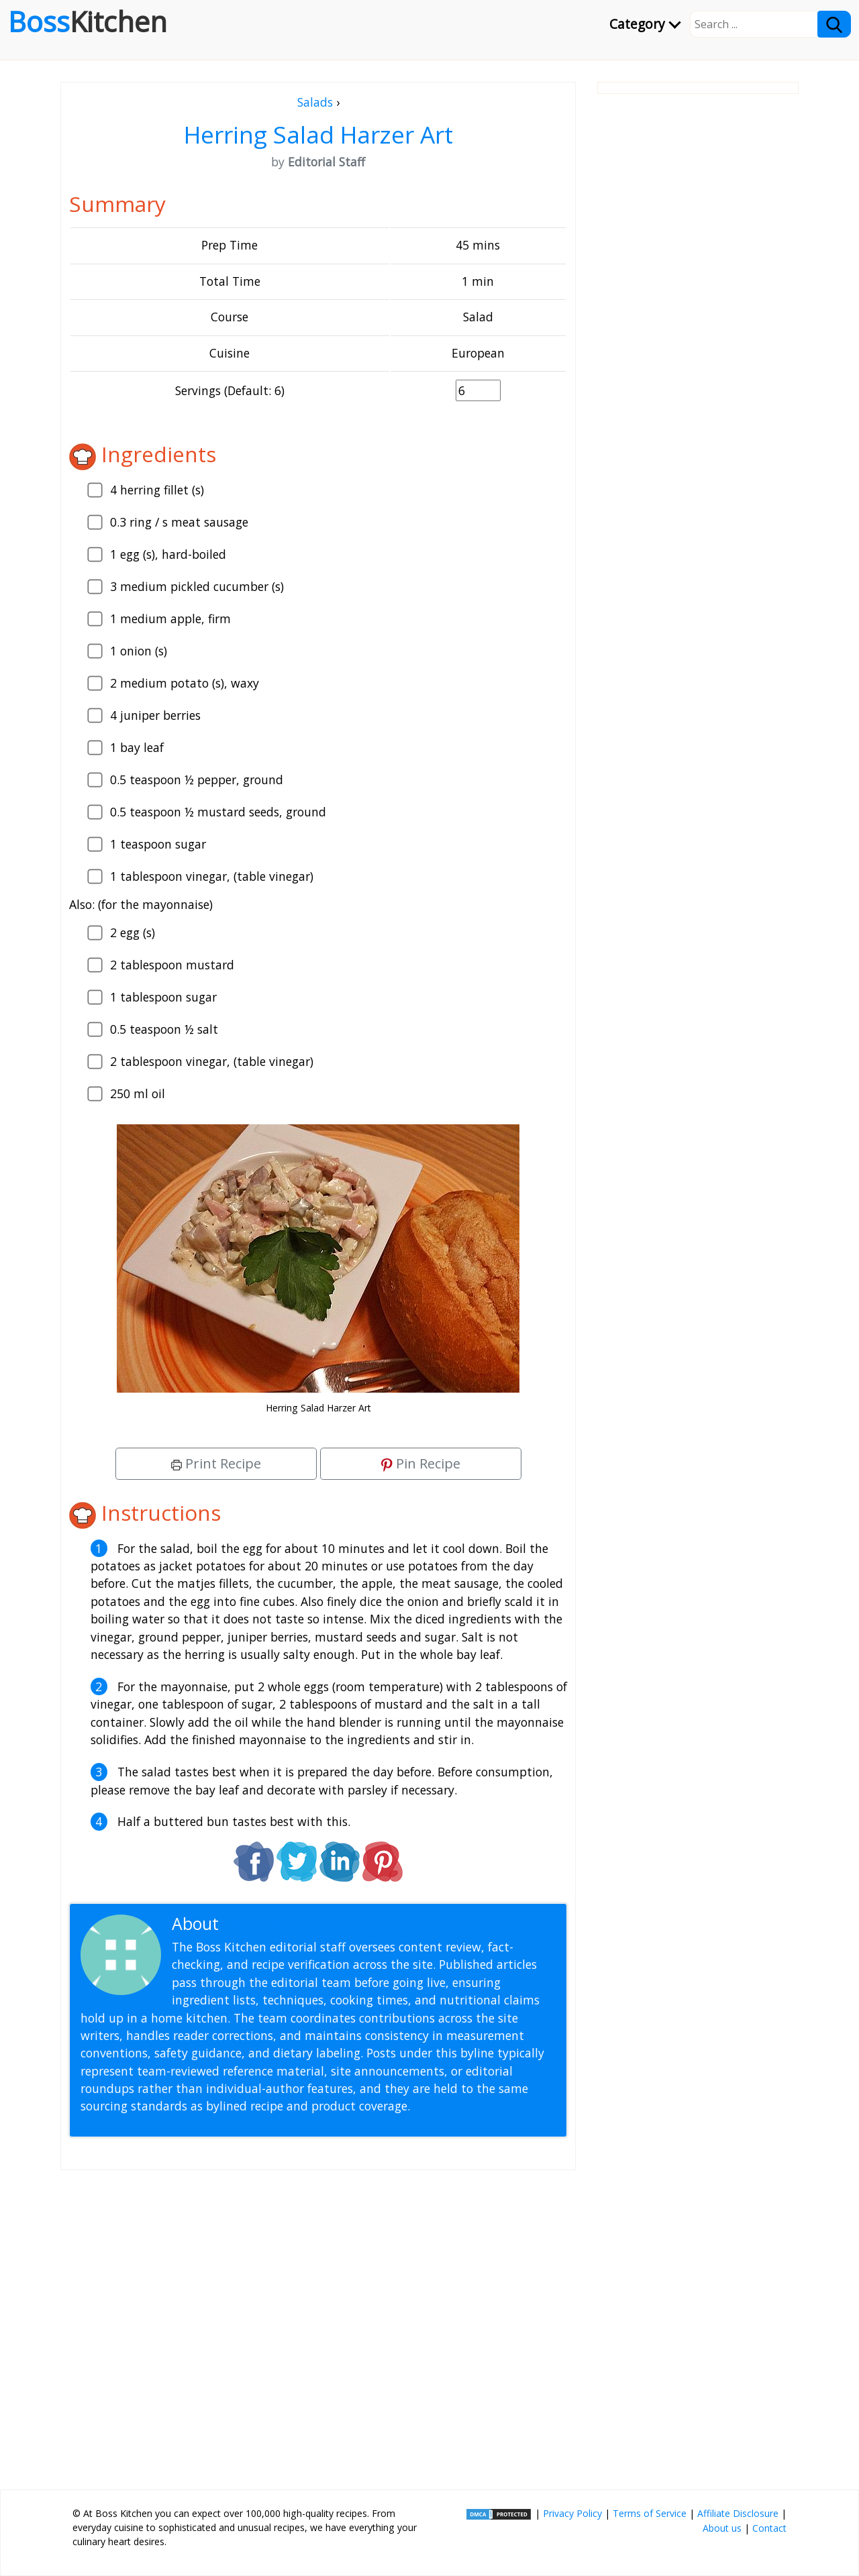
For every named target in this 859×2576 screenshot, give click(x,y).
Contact (769, 2528)
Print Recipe (216, 1463)
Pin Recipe (420, 1463)
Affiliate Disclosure (737, 2513)
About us (722, 2528)
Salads (315, 102)
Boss (87, 21)
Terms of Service (650, 2513)
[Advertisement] (318, 2324)
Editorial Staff (275, 1924)
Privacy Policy (572, 2513)
